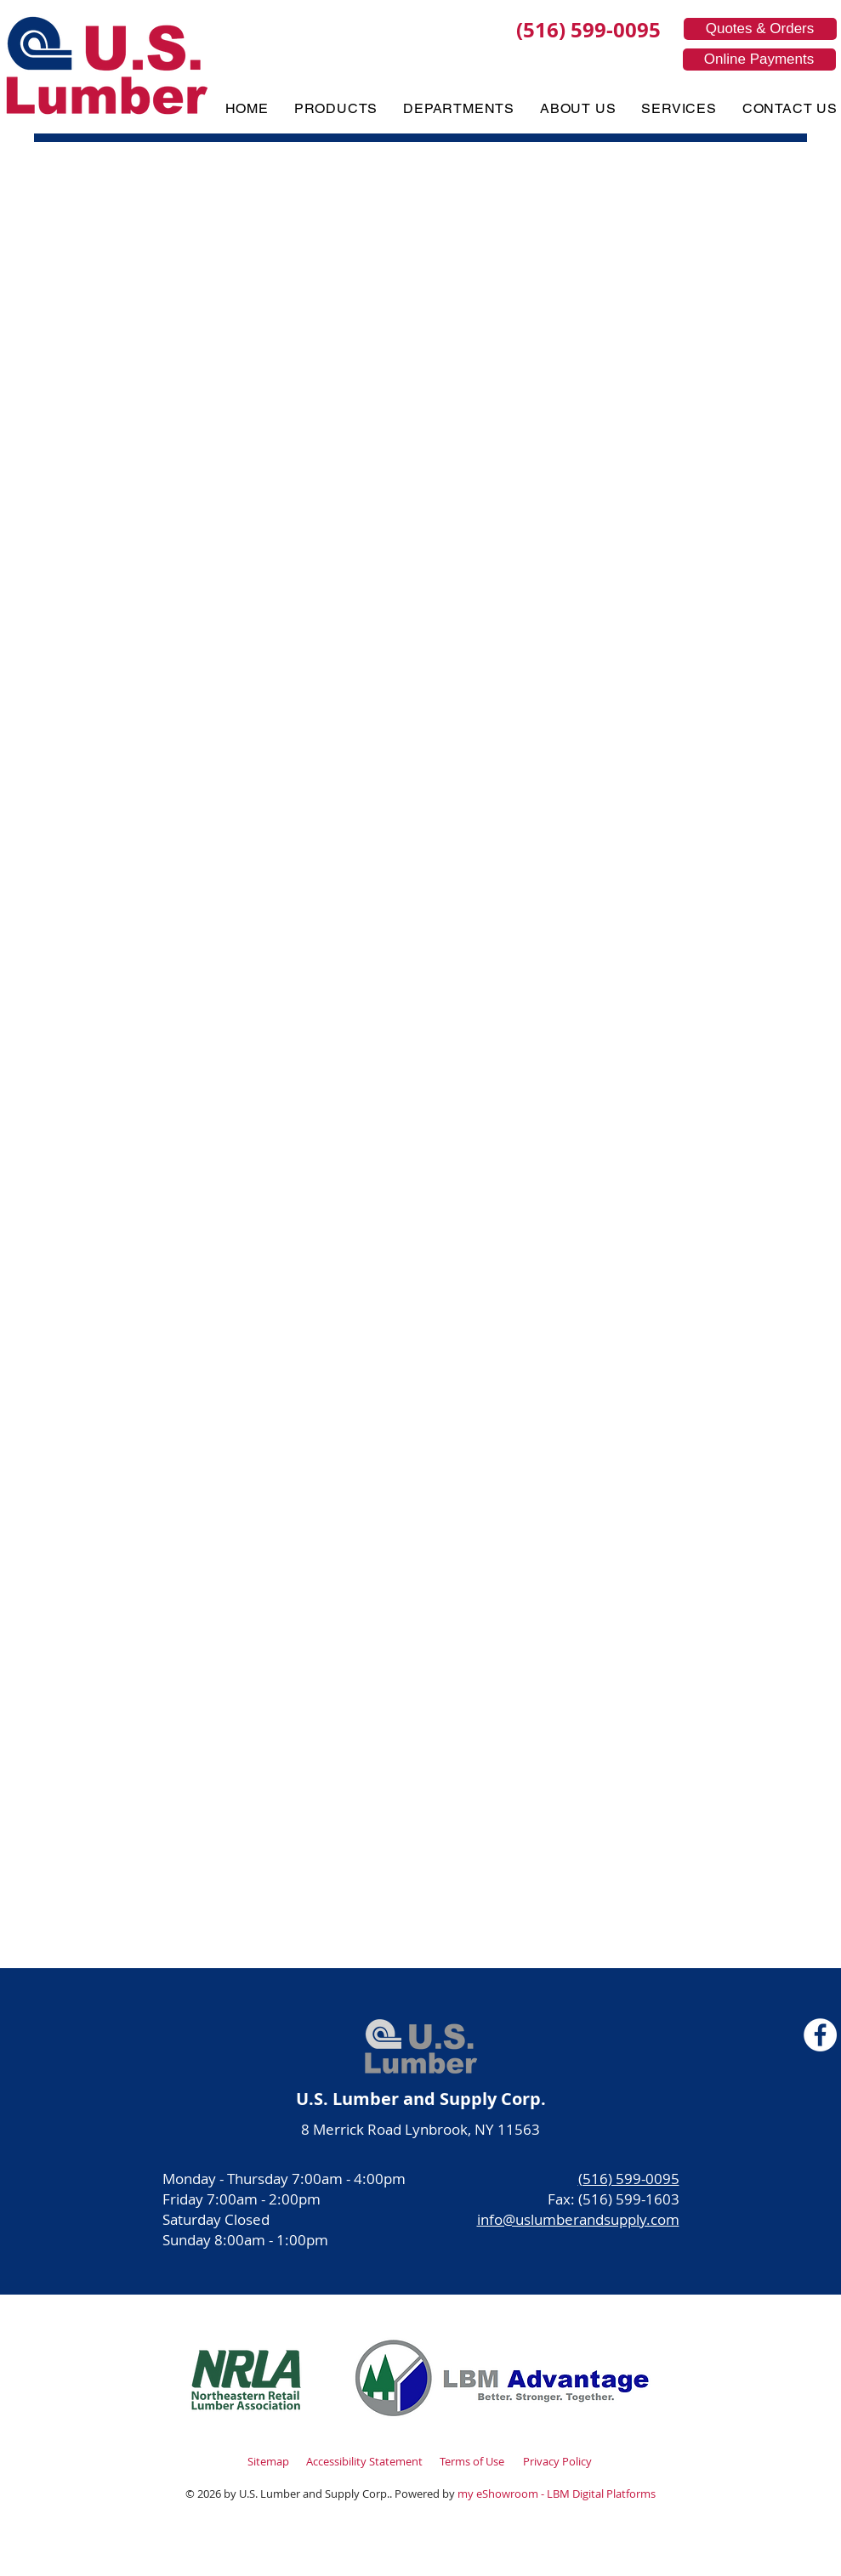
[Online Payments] (759, 59)
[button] (336, 108)
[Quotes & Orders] (760, 29)
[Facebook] (820, 2034)
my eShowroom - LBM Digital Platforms (556, 2493)
